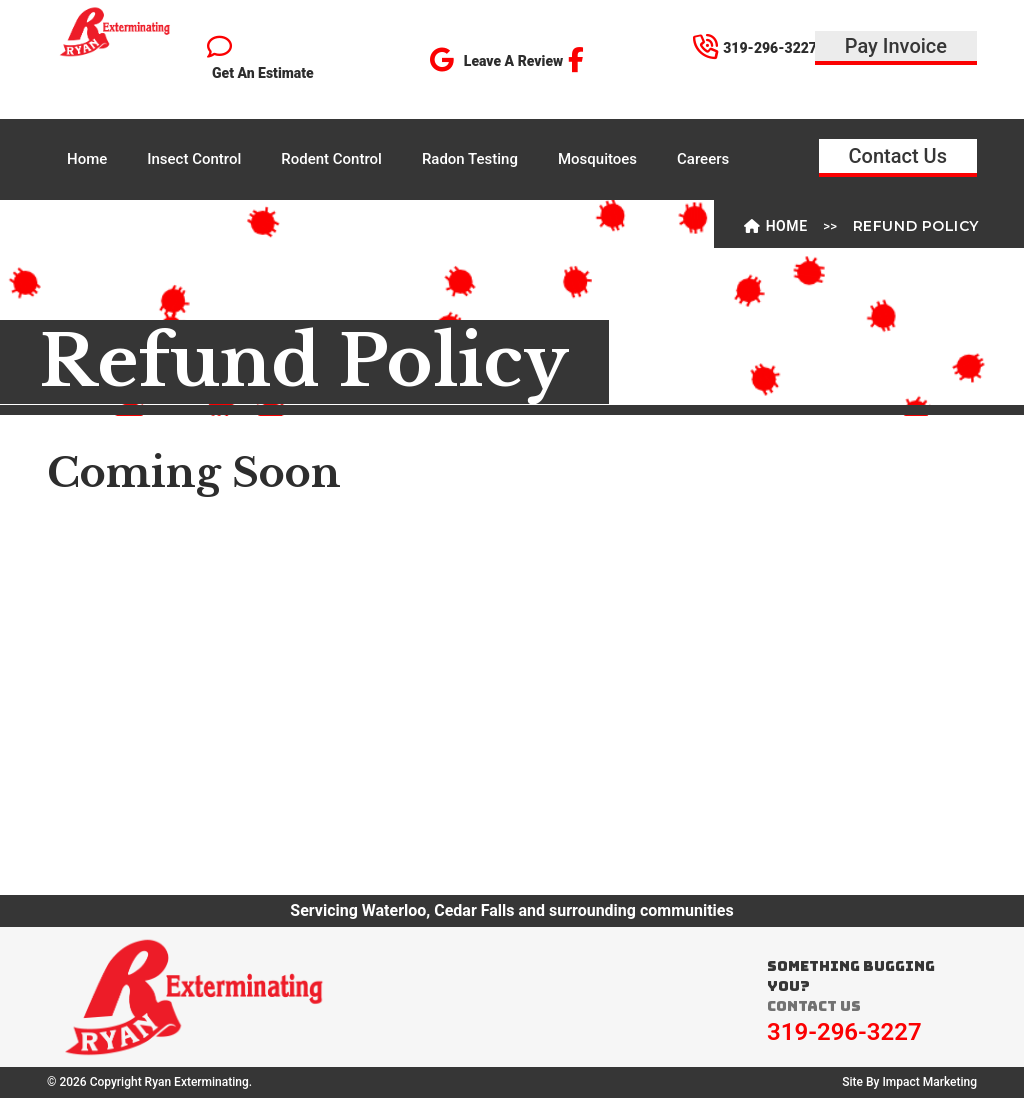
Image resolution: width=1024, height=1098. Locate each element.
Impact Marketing (929, 1082)
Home (87, 159)
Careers (703, 159)
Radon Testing (470, 159)
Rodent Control (331, 159)
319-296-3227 (844, 1032)
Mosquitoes (597, 159)
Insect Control (194, 159)
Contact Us (898, 156)
